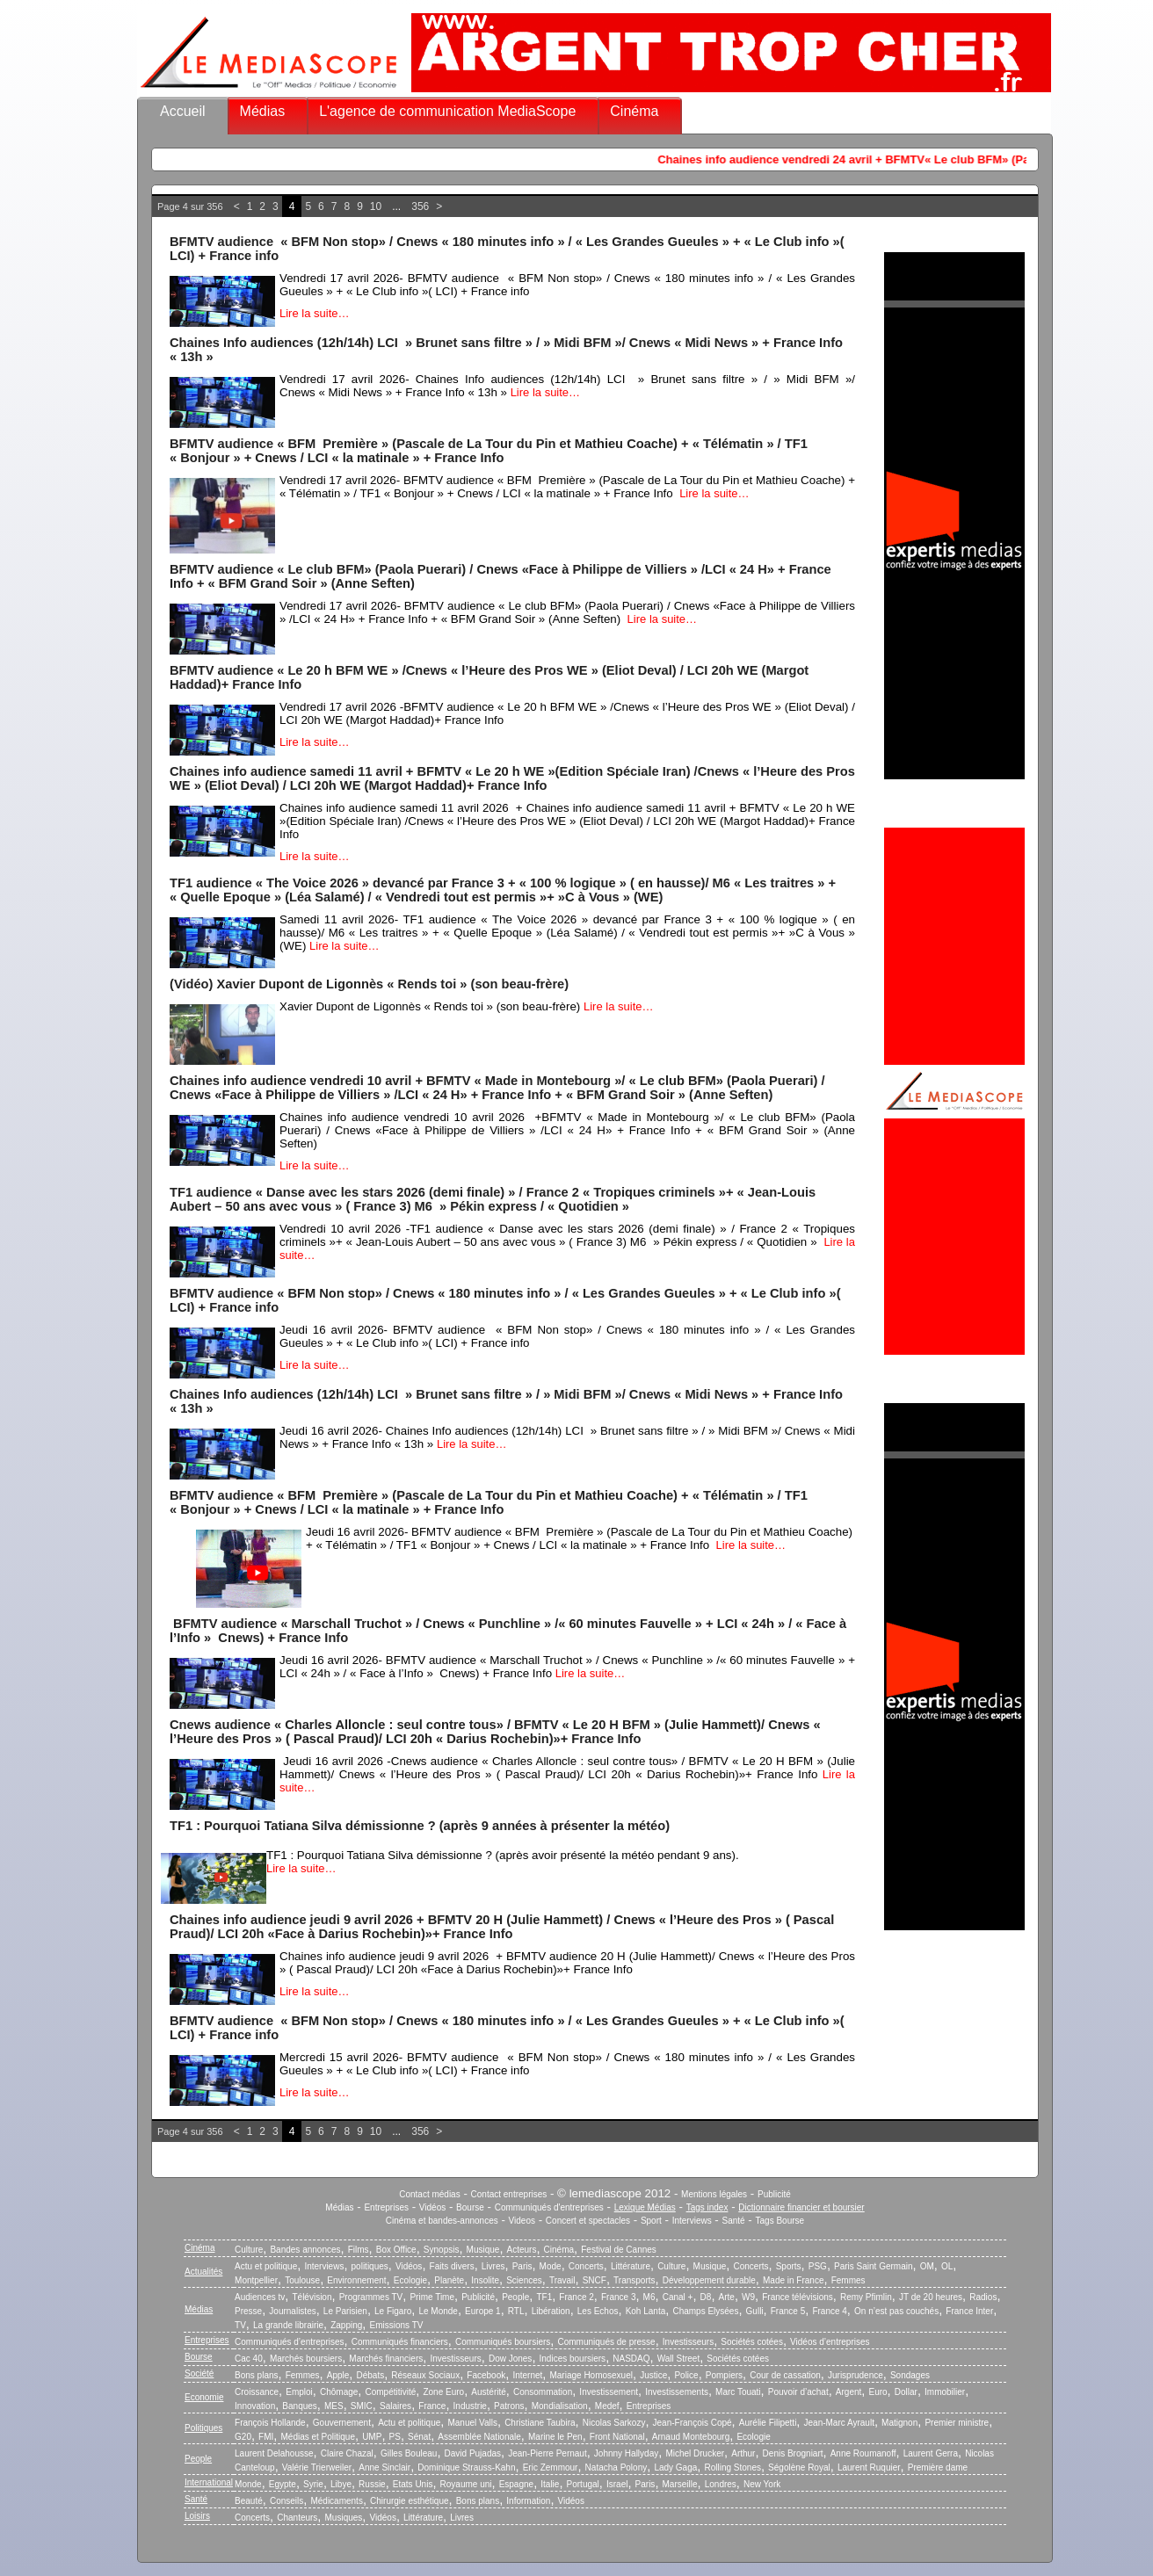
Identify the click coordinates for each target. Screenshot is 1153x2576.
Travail (562, 2280)
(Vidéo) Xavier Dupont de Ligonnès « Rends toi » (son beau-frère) (369, 984)
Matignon (899, 2423)
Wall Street (678, 2358)
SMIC (362, 2406)
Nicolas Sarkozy (614, 2423)
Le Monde (437, 2311)
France (432, 2406)
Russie (372, 2484)
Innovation (255, 2406)
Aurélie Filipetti (768, 2423)
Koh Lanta (646, 2311)
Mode (551, 2266)
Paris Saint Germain (873, 2266)
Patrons (509, 2406)
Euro (877, 2392)
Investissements (676, 2392)
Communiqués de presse (606, 2342)
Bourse (470, 2207)
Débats (370, 2375)
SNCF (594, 2280)
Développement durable (709, 2280)
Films (358, 2249)
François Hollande (270, 2423)
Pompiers (724, 2375)
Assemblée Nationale (479, 2437)
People (515, 2297)
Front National (617, 2437)
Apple (338, 2375)
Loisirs (197, 2516)
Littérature (630, 2266)
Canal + (678, 2297)
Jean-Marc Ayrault (839, 2423)
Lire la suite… (314, 313)
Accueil (183, 111)
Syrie (313, 2484)
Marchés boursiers (306, 2358)
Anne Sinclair (384, 2467)
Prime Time (432, 2297)
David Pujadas (473, 2453)
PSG (818, 2266)
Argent (848, 2392)
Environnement (356, 2280)
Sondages (910, 2375)
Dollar (906, 2392)
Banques (299, 2406)
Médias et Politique (317, 2437)
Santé (733, 2220)
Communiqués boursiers (502, 2342)
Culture (249, 2249)
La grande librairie (288, 2325)
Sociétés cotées (752, 2342)
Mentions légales (714, 2194)
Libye (341, 2484)
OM (927, 2266)
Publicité (774, 2194)
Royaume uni (466, 2484)
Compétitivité (390, 2392)
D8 (706, 2297)
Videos (522, 2220)
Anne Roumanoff (863, 2453)
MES (334, 2406)
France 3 (618, 2297)
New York (761, 2484)
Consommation (542, 2392)
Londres (720, 2484)
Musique (483, 2249)
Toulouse (302, 2280)
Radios (983, 2297)
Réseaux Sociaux (425, 2375)
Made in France (793, 2280)
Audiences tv (260, 2297)
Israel (616, 2484)
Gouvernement (342, 2423)
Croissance (257, 2392)
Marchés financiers (386, 2358)
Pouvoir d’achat (798, 2392)
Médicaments (336, 2501)
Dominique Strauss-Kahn (466, 2467)
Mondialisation (560, 2406)
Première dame (938, 2467)
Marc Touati (738, 2392)
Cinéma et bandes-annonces (442, 2220)
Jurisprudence (855, 2375)
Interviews (692, 2220)
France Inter (969, 2311)
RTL (516, 2311)
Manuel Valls (472, 2423)
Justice (653, 2375)
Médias (263, 111)
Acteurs (522, 2249)
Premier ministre (957, 2423)
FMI (265, 2437)
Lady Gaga (675, 2467)
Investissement (608, 2392)
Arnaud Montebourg (690, 2437)
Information (528, 2501)
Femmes (848, 2280)
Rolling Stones (732, 2467)
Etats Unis (413, 2484)
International (209, 2482)
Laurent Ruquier (869, 2467)
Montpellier (256, 2280)
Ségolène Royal (799, 2467)
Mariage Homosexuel (591, 2375)
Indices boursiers (573, 2358)
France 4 (829, 2311)
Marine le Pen (555, 2437)
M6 (649, 2297)
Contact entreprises (509, 2194)
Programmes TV (371, 2297)
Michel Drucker (694, 2453)
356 (420, 206)
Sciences (524, 2280)
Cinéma (634, 111)
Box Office (396, 2249)
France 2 (576, 2297)
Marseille (680, 2484)
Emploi (299, 2392)
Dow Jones (510, 2358)
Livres (493, 2266)
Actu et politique (266, 2266)
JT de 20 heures (930, 2297)
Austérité (488, 2392)
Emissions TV (397, 2325)
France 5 (788, 2311)
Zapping (346, 2325)
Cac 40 (249, 2358)
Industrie (470, 2406)
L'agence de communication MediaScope (447, 111)
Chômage (339, 2392)
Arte (727, 2297)
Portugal (583, 2484)
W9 (748, 2297)
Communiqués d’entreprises (289, 2342)
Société (199, 2373)
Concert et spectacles (588, 2220)
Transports (634, 2280)
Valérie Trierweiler (317, 2467)
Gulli (755, 2311)
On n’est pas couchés (896, 2311)
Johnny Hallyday (626, 2453)
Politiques (203, 2428)
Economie (204, 2397)
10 (375, 206)
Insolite (485, 2280)
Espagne (516, 2484)
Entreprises (386, 2207)
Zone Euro (443, 2392)
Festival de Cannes (618, 2249)
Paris (522, 2266)
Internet (527, 2375)
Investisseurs (688, 2342)
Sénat (419, 2437)
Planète (449, 2280)
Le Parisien (345, 2311)
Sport (651, 2220)
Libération (551, 2311)
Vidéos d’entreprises (829, 2342)
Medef (607, 2406)
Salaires (395, 2406)
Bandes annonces (305, 2249)
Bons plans (256, 2375)
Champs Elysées (705, 2311)
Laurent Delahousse (274, 2453)
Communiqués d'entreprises (549, 2207)
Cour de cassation (785, 2375)
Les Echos (598, 2311)
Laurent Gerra (930, 2453)
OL (947, 2266)
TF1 (544, 2297)
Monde (248, 2484)
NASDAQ (631, 2358)
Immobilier (945, 2392)
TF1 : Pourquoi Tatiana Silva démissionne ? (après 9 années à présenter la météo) (420, 1826)
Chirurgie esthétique (409, 2501)
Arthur (743, 2453)
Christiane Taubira (539, 2423)
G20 (243, 2437)
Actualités (203, 2271)
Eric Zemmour (550, 2467)
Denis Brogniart (793, 2453)
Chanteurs (297, 2517)
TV (240, 2325)
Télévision (311, 2297)
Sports (788, 2266)
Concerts (586, 2266)
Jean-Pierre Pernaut (547, 2453)
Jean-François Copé (692, 2423)
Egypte (282, 2484)
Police (686, 2375)
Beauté (249, 2501)
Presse (248, 2311)
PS (395, 2437)
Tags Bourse (780, 2220)
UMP (371, 2437)
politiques (370, 2266)
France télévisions (797, 2297)
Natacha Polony (616, 2467)
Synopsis (442, 2249)
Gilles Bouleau (409, 2453)
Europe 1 (483, 2311)
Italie (549, 2484)
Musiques (344, 2517)
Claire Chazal (347, 2453)
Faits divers (452, 2266)
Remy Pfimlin (866, 2297)
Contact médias (429, 2194)
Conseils (286, 2501)
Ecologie (410, 2280)
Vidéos (432, 2207)
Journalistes (292, 2311)
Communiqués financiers (400, 2342)
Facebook (486, 2375)
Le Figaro (392, 2311)
